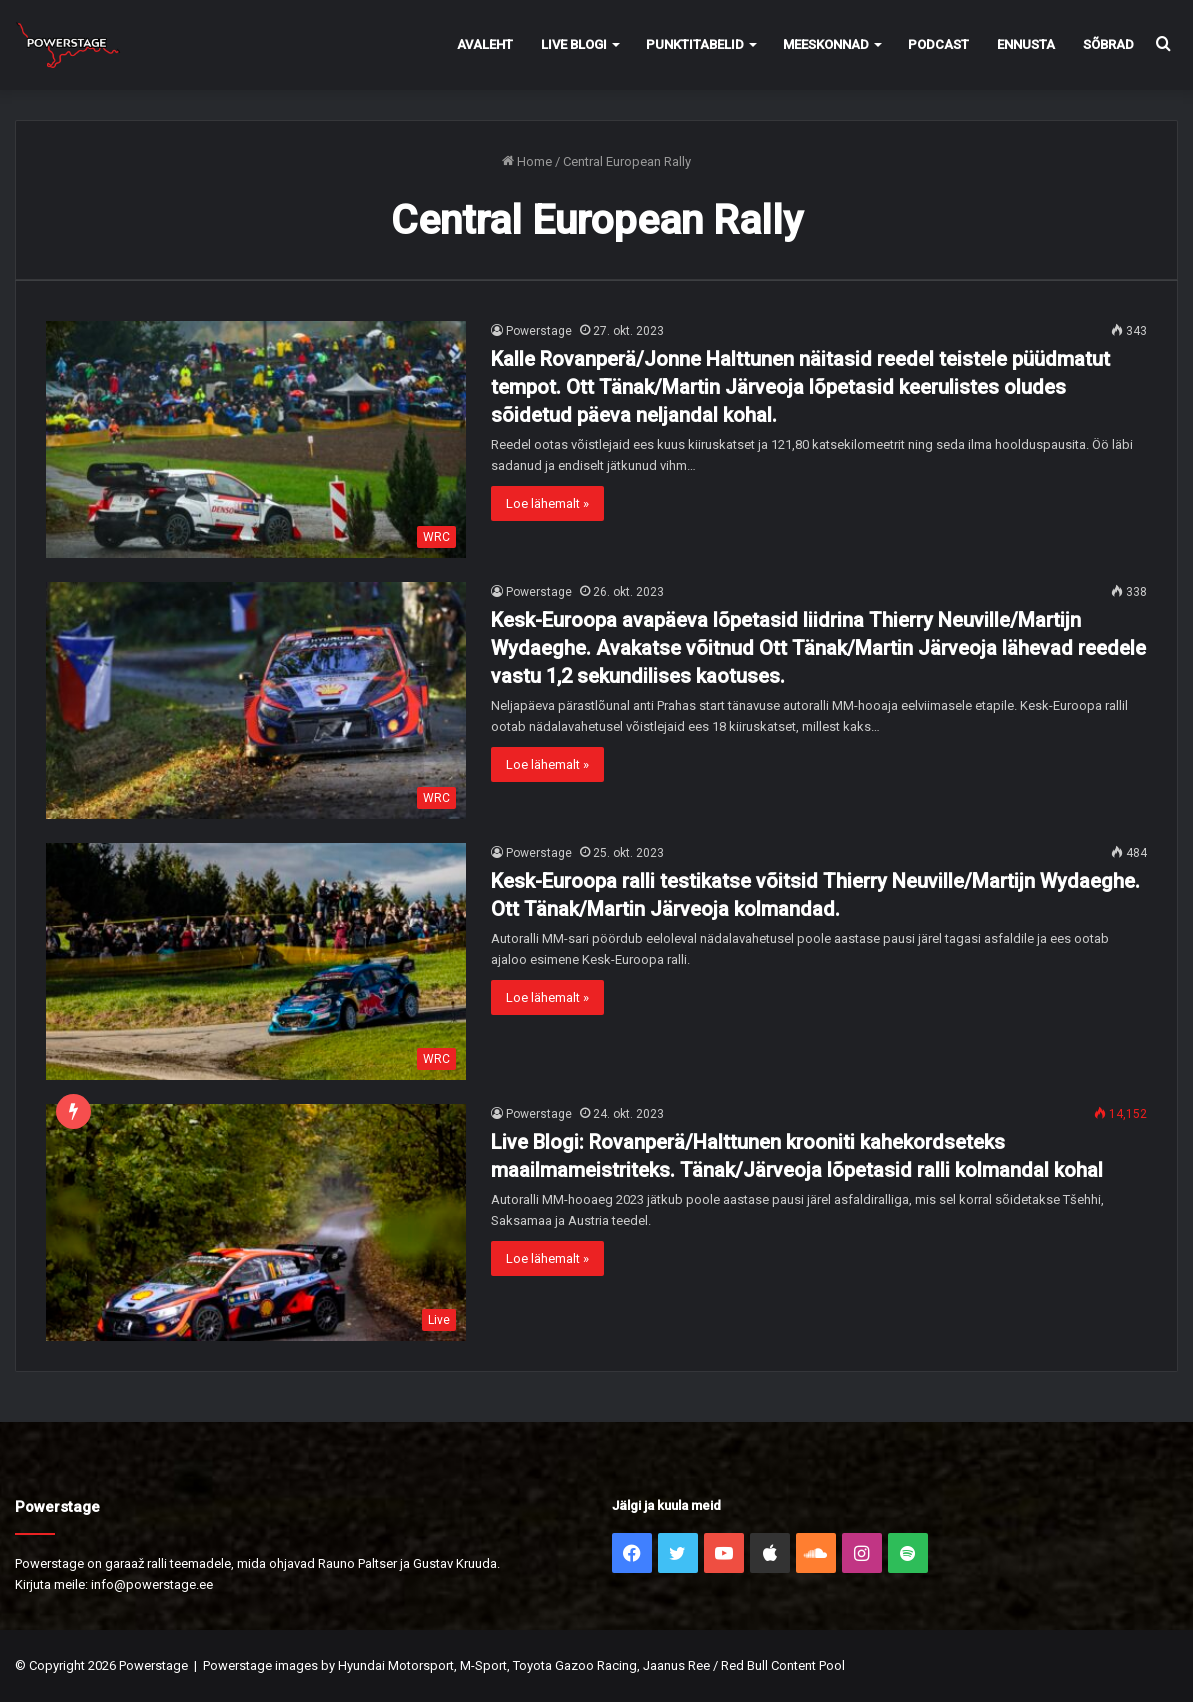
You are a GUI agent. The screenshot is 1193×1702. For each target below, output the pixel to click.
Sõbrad (1108, 44)
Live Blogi (574, 44)
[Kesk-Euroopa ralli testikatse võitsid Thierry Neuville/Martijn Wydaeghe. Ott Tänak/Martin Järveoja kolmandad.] (256, 961)
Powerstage (539, 331)
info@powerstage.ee (152, 1584)
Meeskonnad (826, 44)
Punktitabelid (695, 44)
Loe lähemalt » (547, 503)
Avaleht (485, 44)
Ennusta (1026, 44)
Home (527, 161)
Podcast (938, 44)
